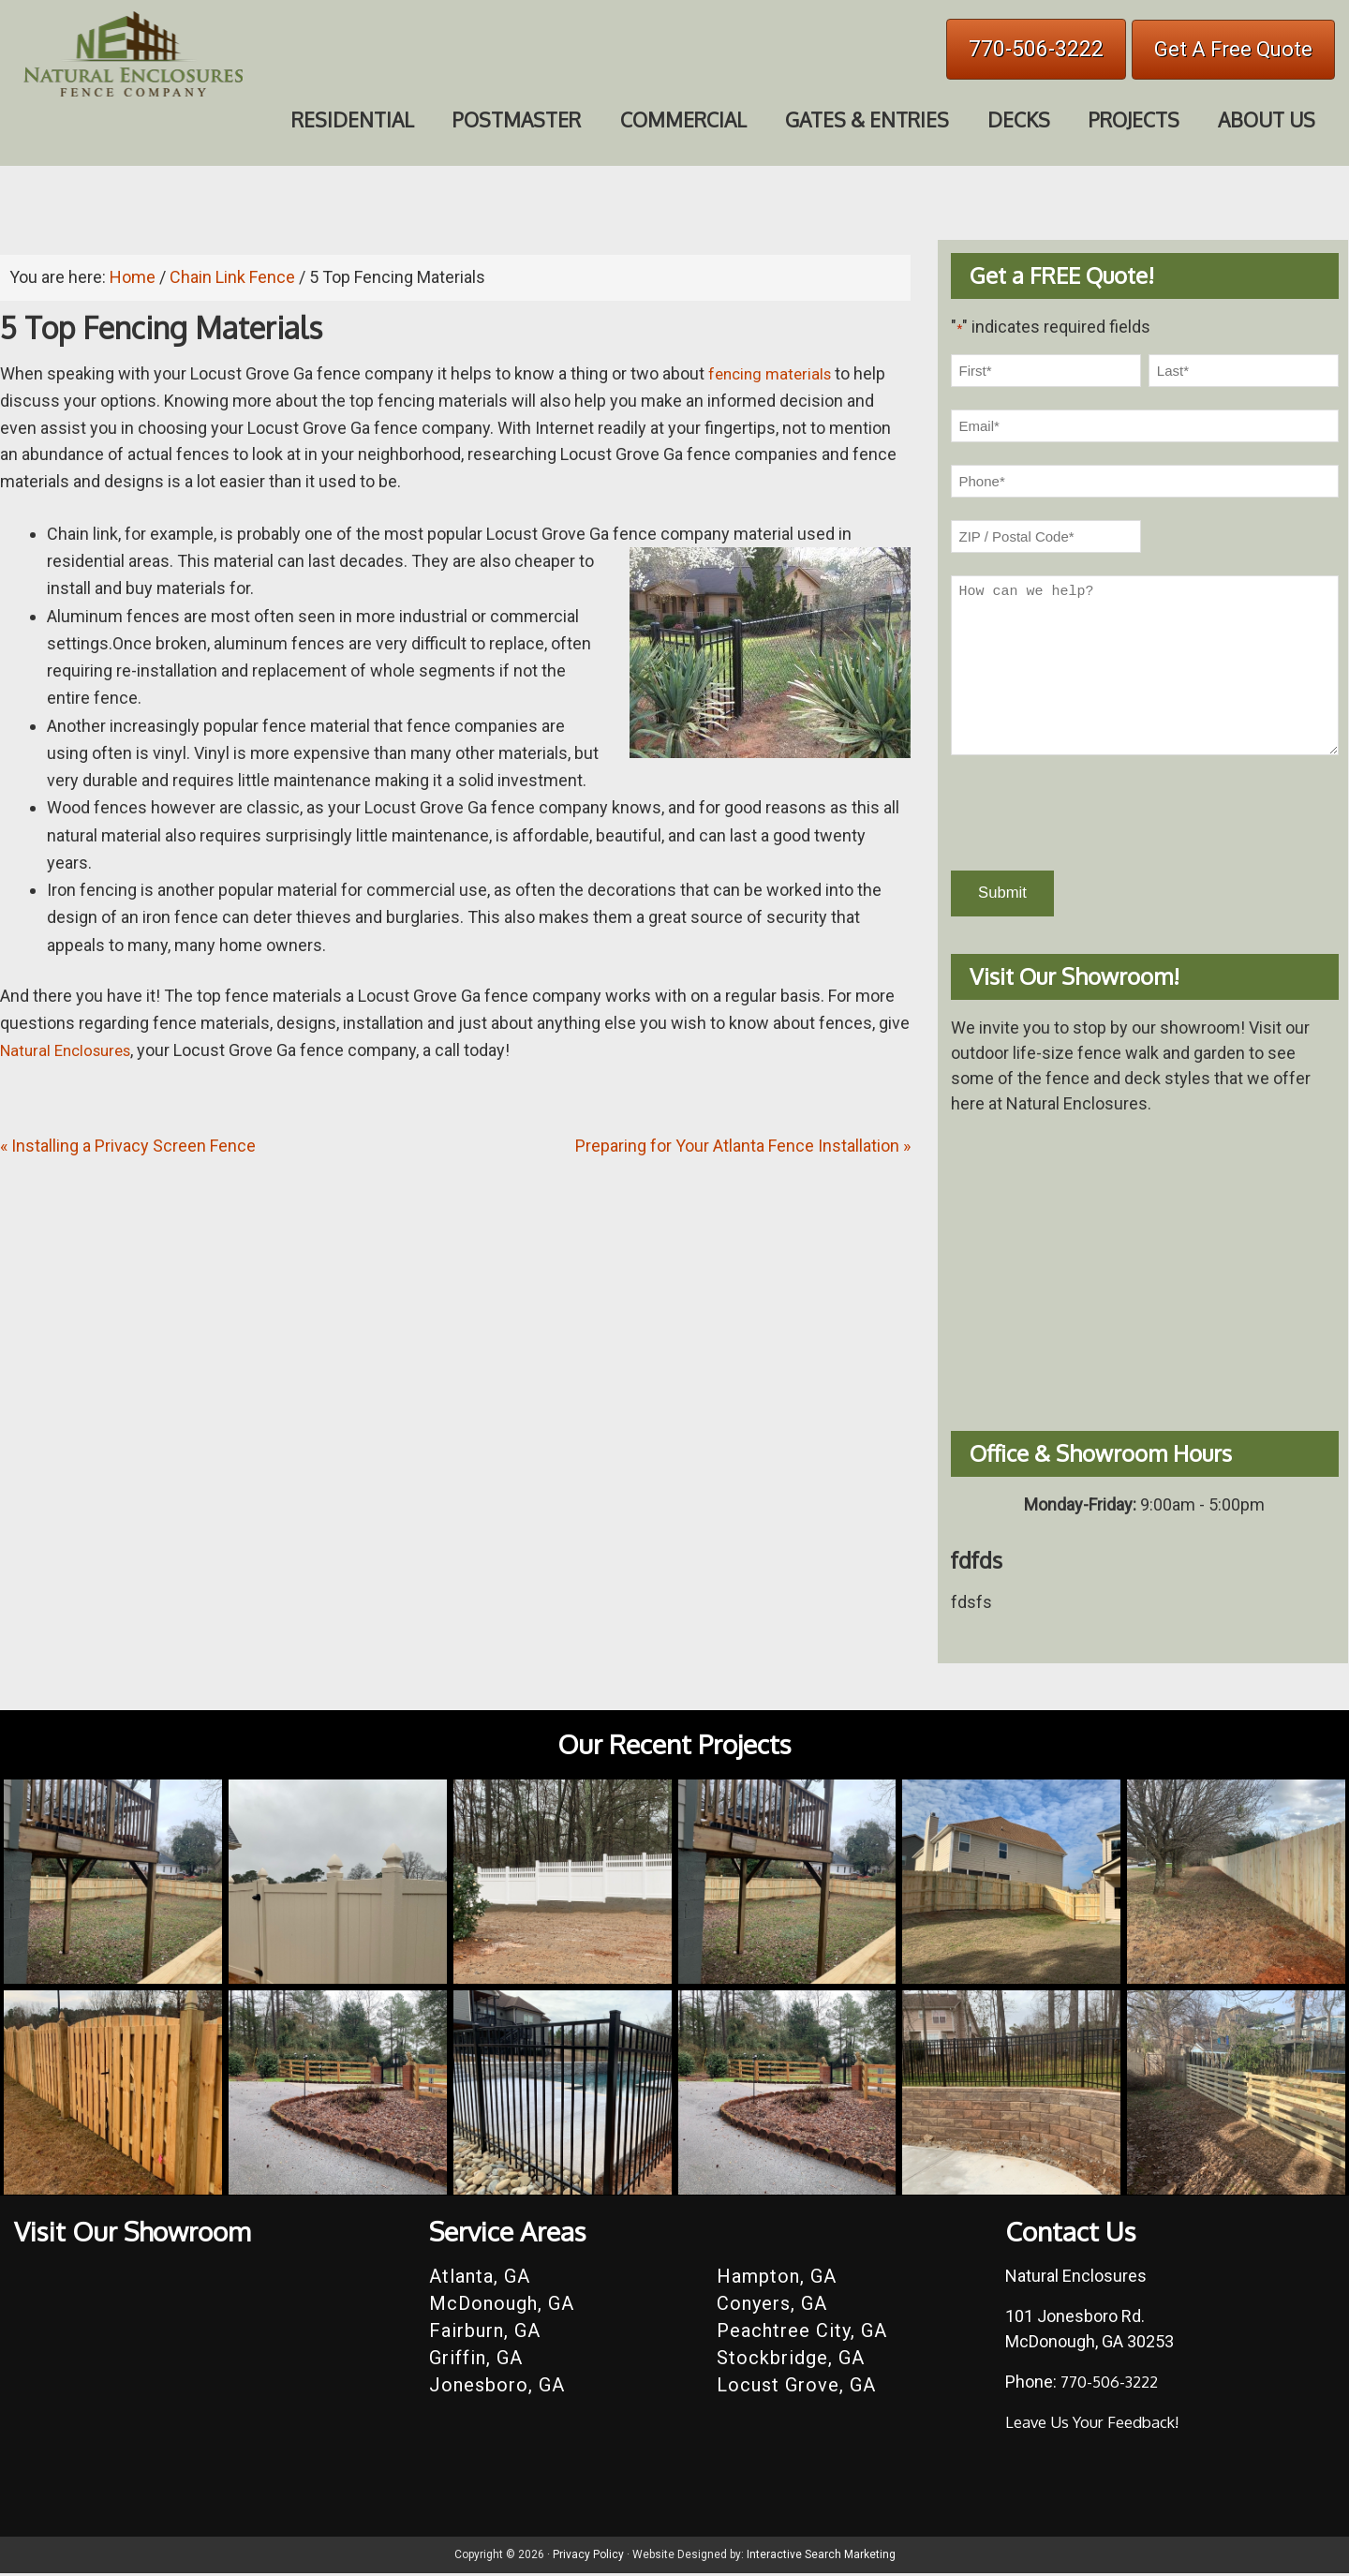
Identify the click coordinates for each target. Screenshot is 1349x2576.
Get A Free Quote (1233, 49)
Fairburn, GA (485, 2333)
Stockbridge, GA (791, 2360)
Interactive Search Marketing (821, 2557)
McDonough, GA (501, 2306)
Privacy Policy (588, 2557)
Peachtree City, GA (802, 2333)
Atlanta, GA (479, 2279)
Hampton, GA (777, 2279)
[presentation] (1093, 813)
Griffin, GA (476, 2360)
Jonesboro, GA (497, 2387)
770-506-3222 (1036, 49)
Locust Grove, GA (796, 2387)
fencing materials (773, 373)
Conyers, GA (772, 2306)
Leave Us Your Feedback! (1099, 2424)
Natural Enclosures (70, 1050)
